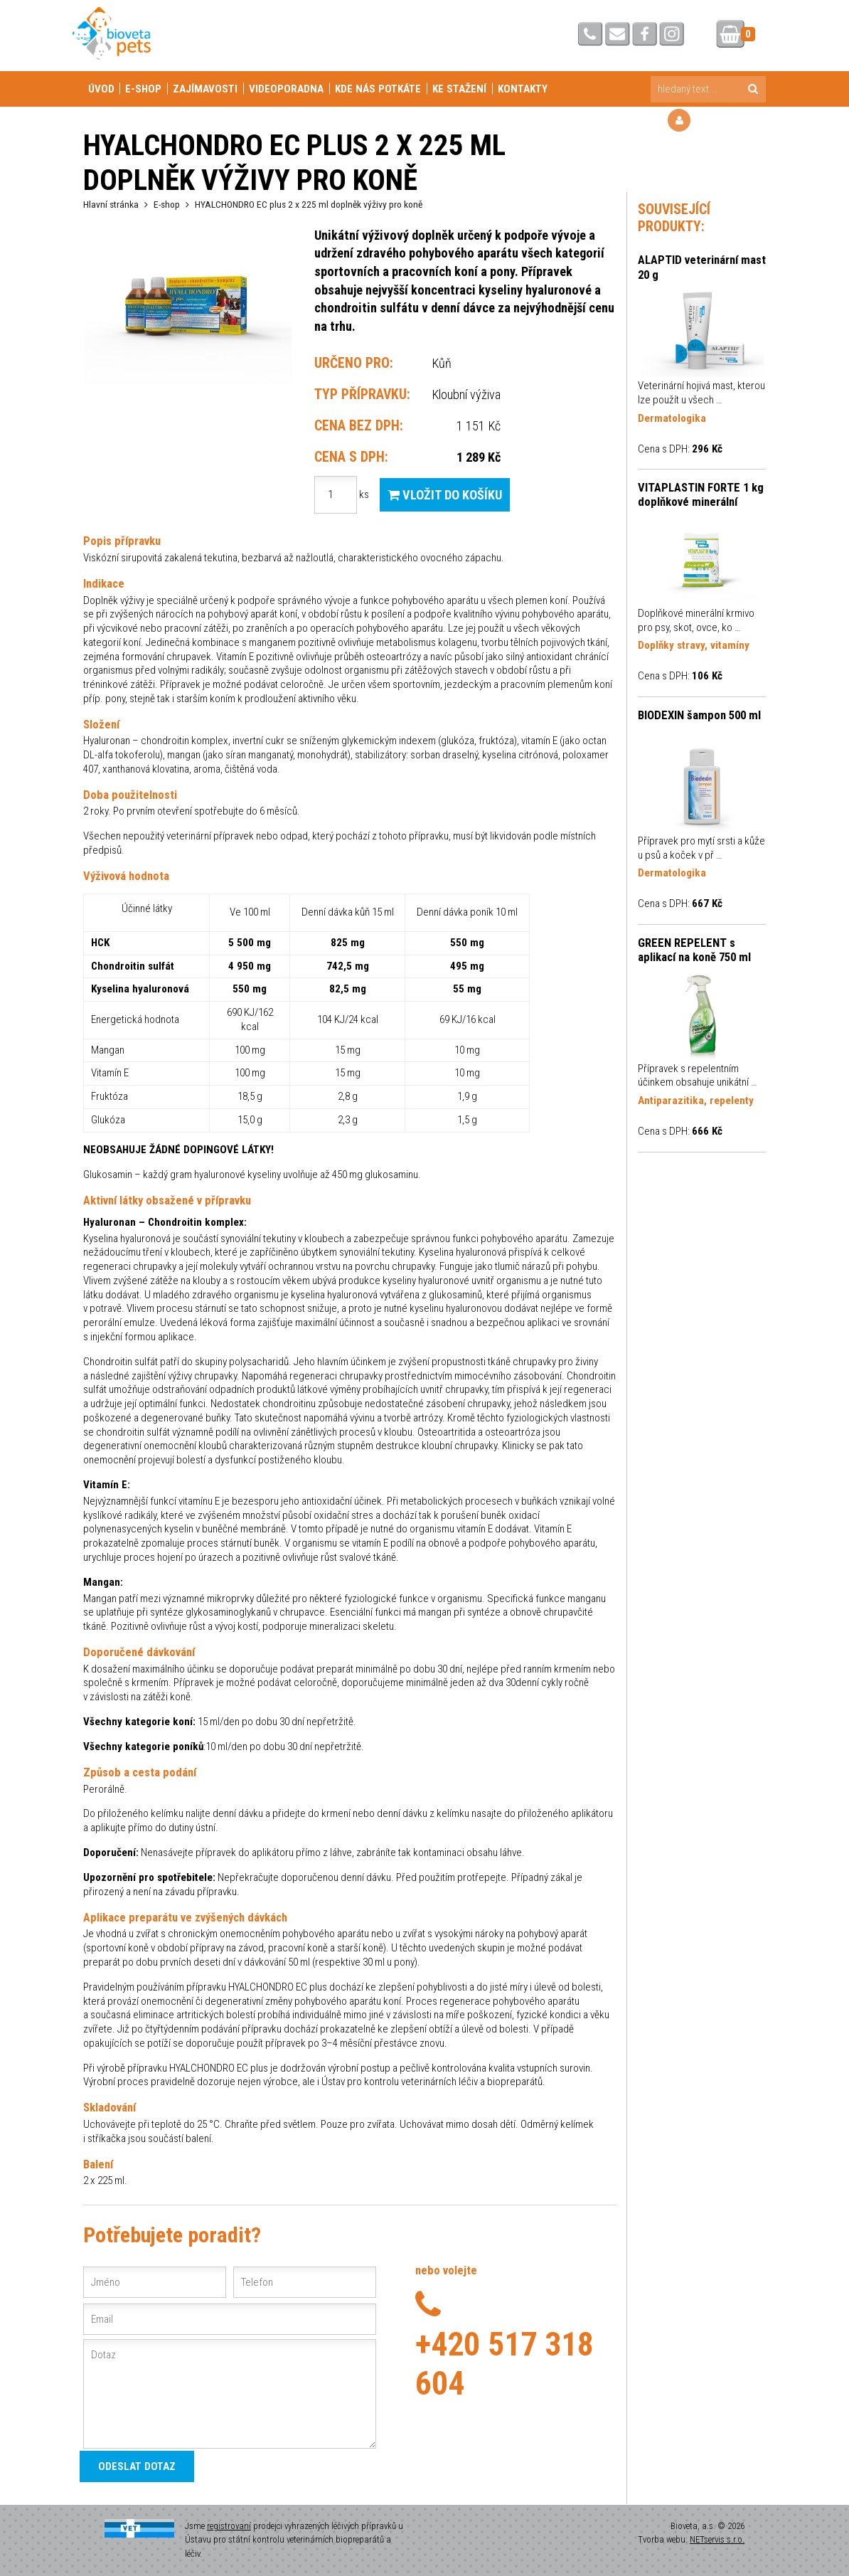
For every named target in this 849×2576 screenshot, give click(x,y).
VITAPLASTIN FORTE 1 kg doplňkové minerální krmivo (701, 495)
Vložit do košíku (445, 494)
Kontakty (523, 89)
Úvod (101, 89)
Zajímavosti (205, 89)
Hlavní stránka (111, 204)
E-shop (143, 89)
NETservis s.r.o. (717, 2539)
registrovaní (229, 2526)
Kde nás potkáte (378, 89)
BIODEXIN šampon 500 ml (699, 715)
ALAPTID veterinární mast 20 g (702, 267)
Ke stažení (459, 89)
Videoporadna (286, 89)
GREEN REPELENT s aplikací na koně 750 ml (694, 949)
